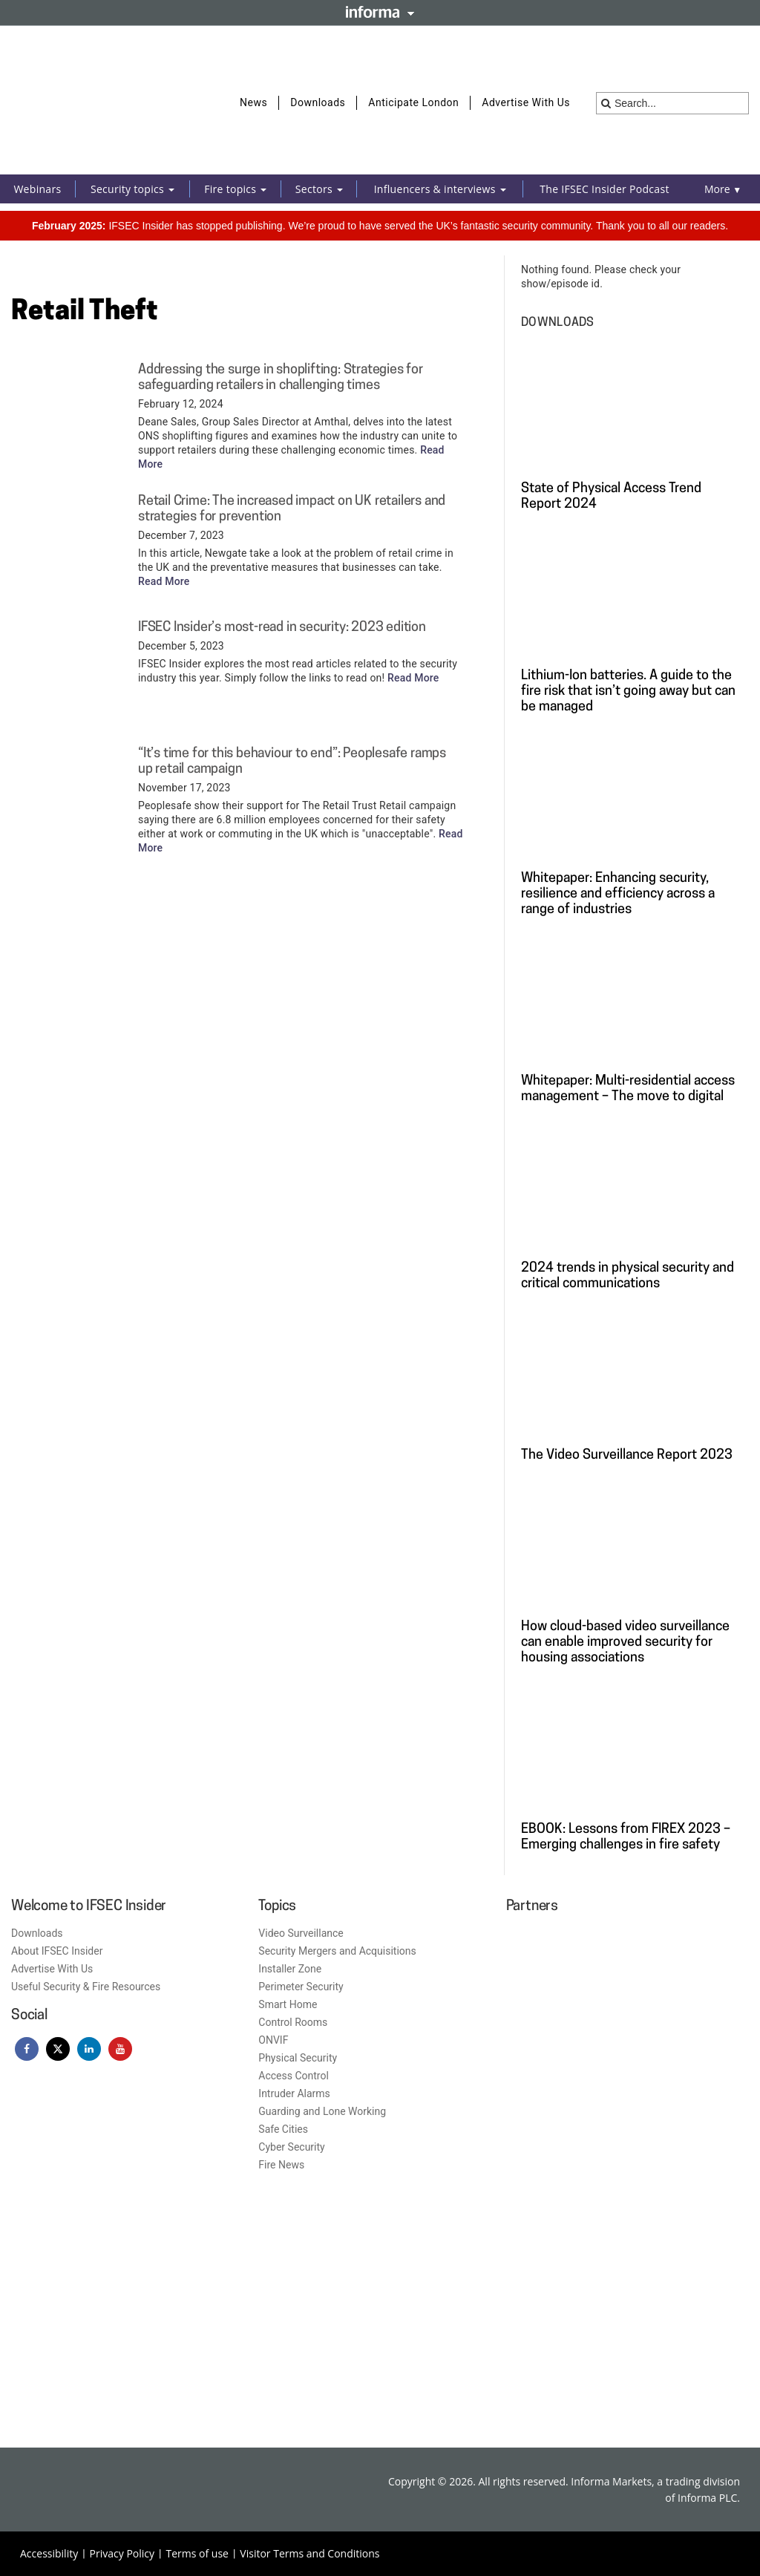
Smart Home (287, 2004)
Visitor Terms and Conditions (309, 2553)
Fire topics (235, 189)
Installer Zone (289, 1969)
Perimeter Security (300, 1987)
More (722, 189)
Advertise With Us (526, 102)
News (253, 102)
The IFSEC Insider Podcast (604, 189)
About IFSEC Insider (56, 1951)
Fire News (281, 2165)
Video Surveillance (300, 1933)
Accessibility (49, 2553)
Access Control (293, 2076)
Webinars (37, 189)
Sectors (319, 189)
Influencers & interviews (440, 189)
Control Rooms (292, 2022)
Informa (380, 12)
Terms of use (197, 2553)
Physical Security (297, 2058)
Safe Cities (283, 2129)
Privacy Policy (122, 2553)
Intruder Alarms (294, 2093)
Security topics (132, 189)
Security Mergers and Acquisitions (337, 1951)
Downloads (317, 102)
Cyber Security (291, 2147)
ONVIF (273, 2040)
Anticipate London (413, 102)
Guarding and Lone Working (322, 2111)
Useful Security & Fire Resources (85, 1987)
